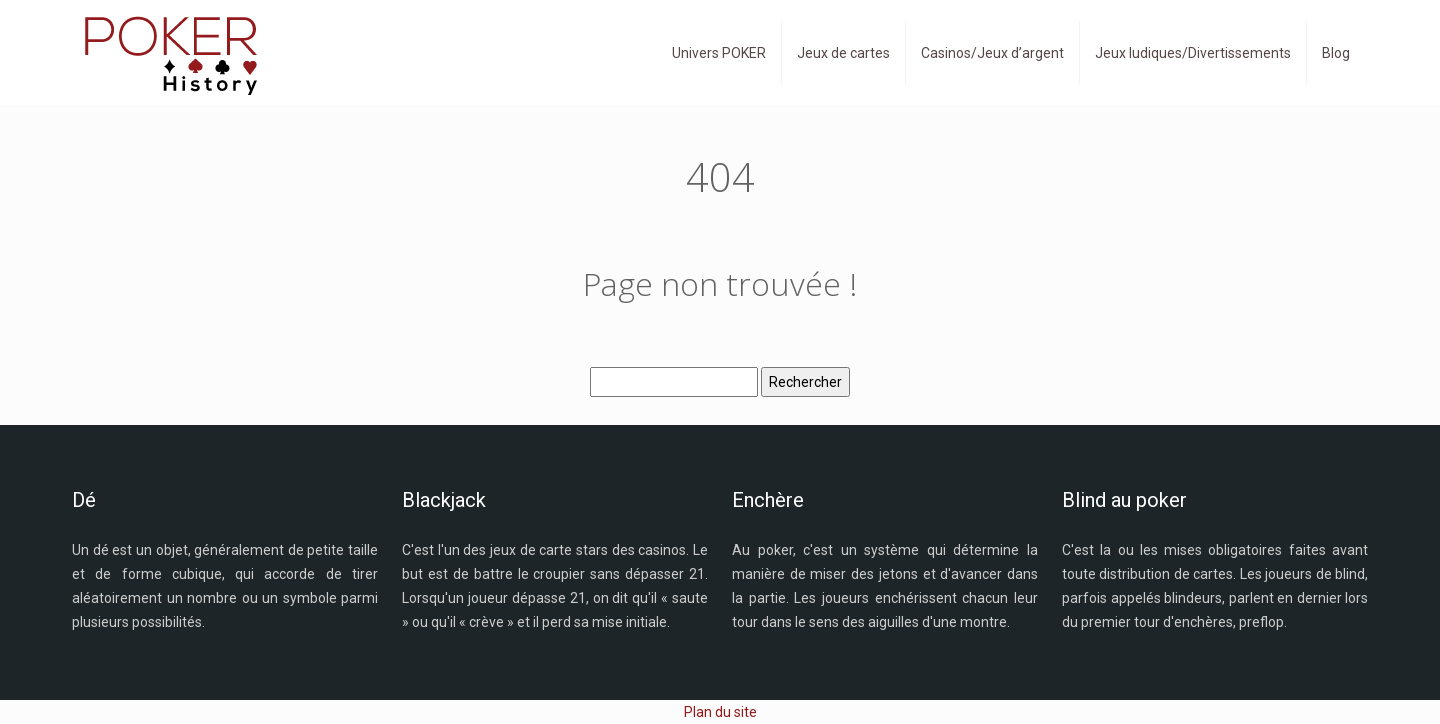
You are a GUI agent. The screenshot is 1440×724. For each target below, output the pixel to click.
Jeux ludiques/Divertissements (1193, 53)
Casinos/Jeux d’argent (992, 53)
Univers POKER (719, 53)
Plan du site (720, 712)
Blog (1336, 53)
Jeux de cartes (843, 53)
